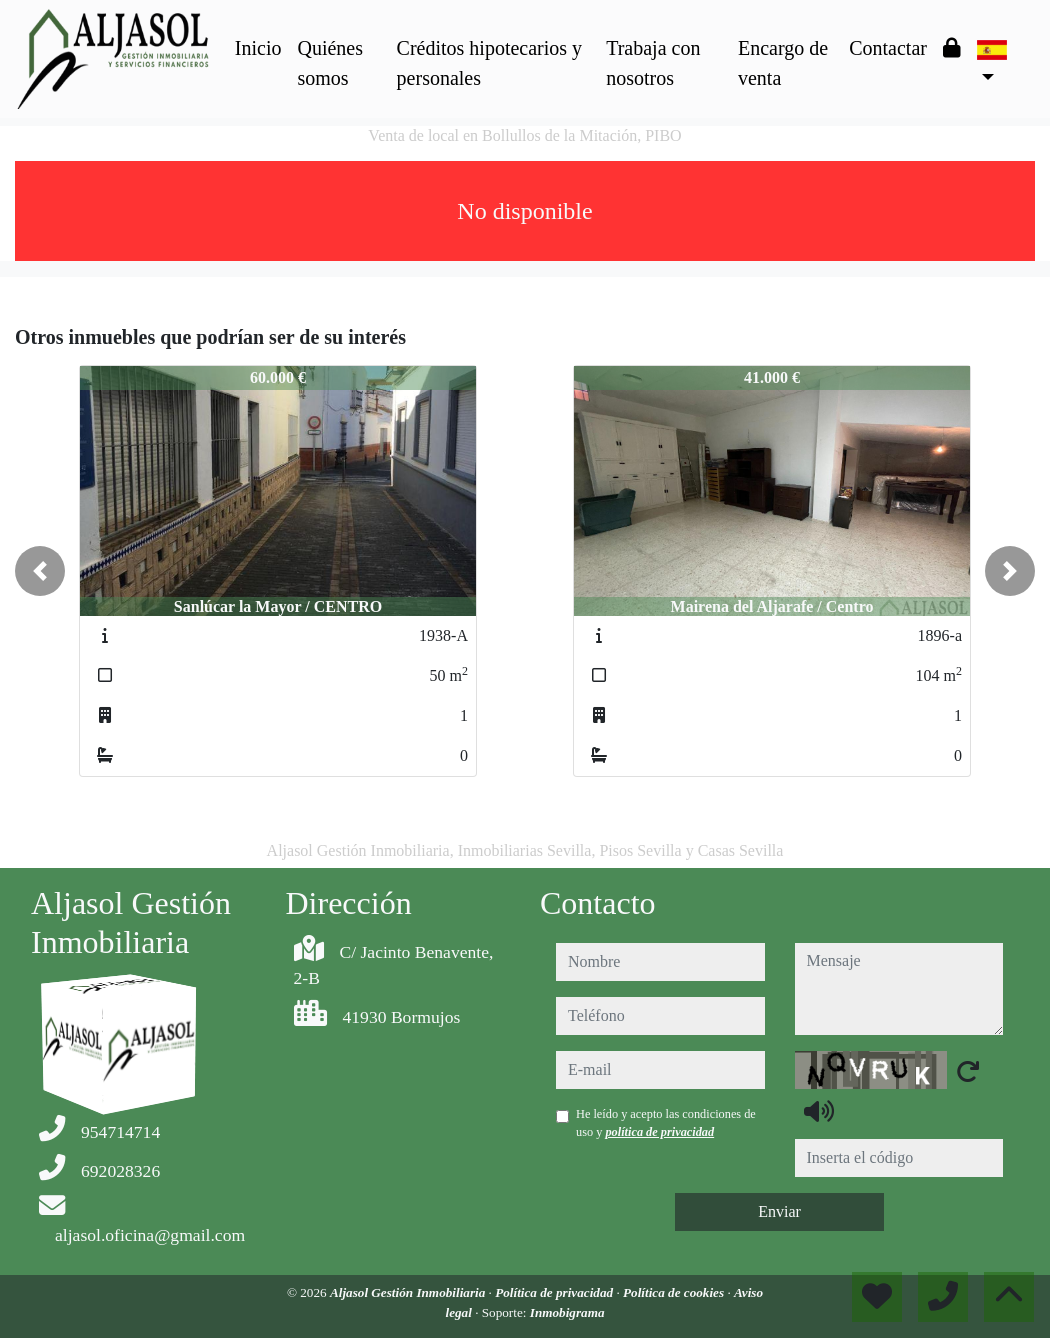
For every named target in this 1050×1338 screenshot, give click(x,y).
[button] (40, 571)
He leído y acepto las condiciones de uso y (666, 1123)
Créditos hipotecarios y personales (490, 63)
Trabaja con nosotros (653, 63)
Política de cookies (675, 1292)
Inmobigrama (567, 1312)
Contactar (888, 48)
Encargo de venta (783, 63)
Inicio (258, 48)
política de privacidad (659, 1132)
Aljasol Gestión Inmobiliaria (409, 1292)
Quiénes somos (330, 63)
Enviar (779, 1211)
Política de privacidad (555, 1292)
